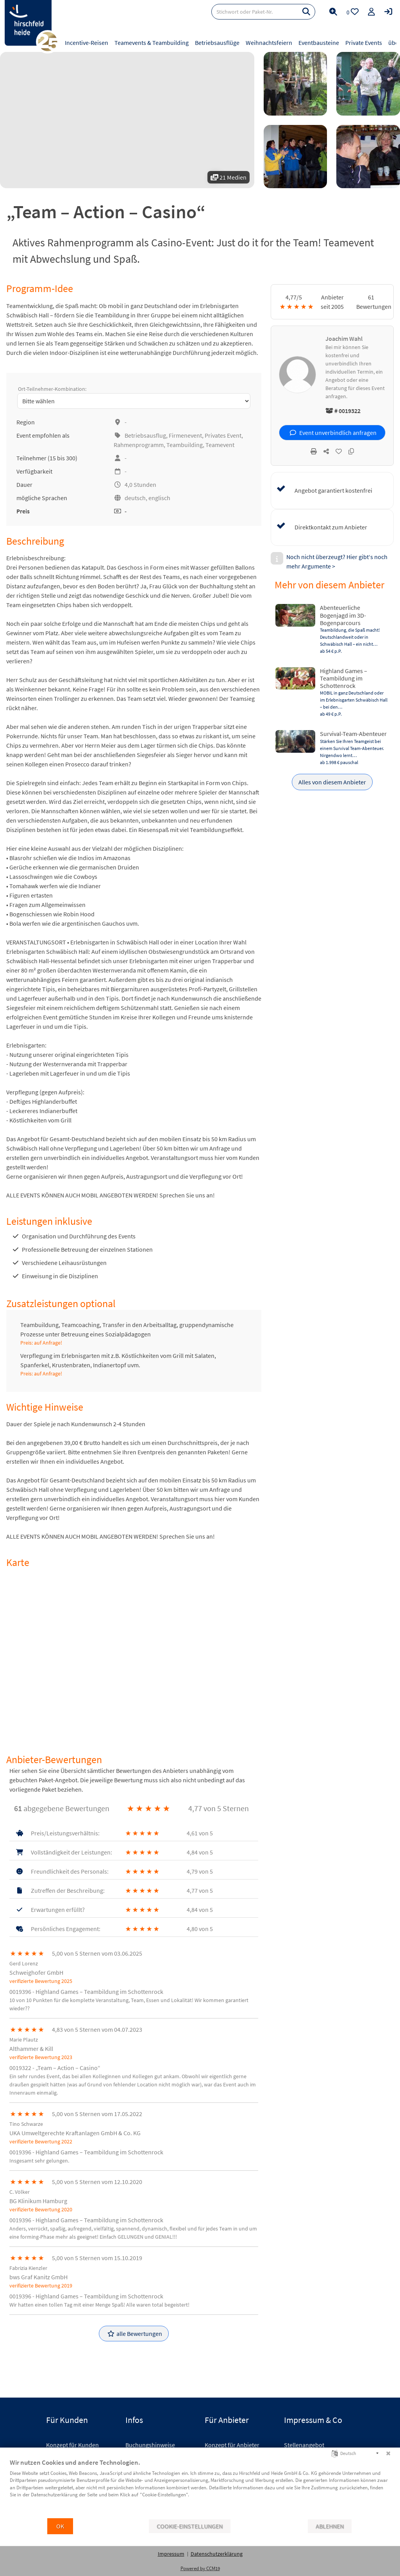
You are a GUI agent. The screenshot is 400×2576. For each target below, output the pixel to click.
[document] (200, 2487)
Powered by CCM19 (200, 2568)
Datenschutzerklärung (217, 2553)
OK (60, 2526)
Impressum (171, 2553)
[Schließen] (388, 2453)
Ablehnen (330, 2526)
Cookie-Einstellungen (190, 2526)
